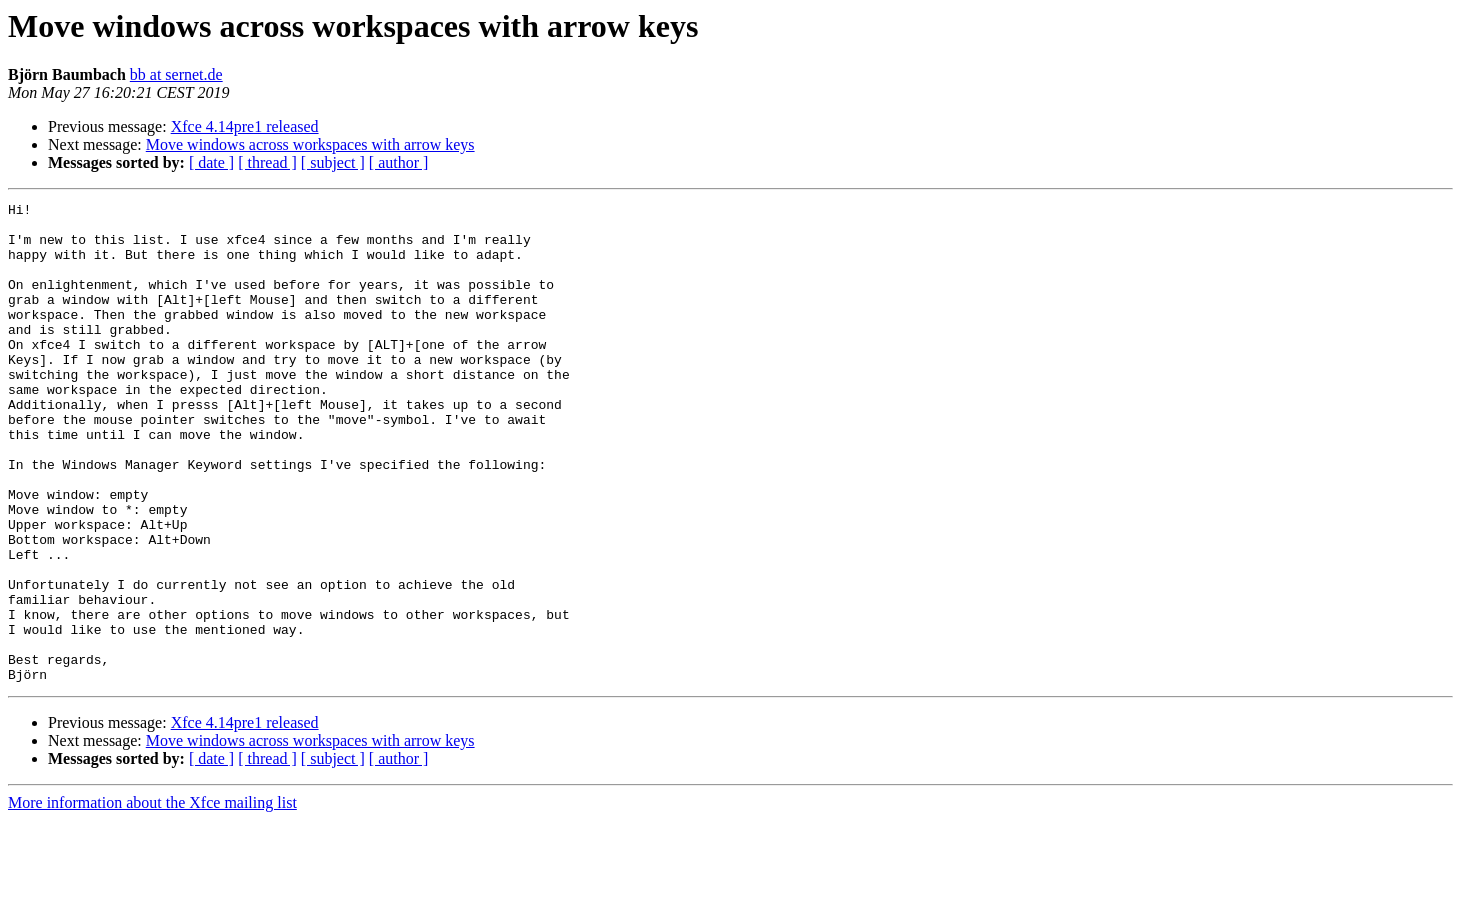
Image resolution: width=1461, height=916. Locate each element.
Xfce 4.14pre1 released (245, 126)
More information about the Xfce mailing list (152, 898)
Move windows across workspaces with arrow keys (310, 144)
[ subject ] (333, 162)
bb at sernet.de (176, 74)
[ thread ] (267, 162)
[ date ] (211, 162)
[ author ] (399, 162)
